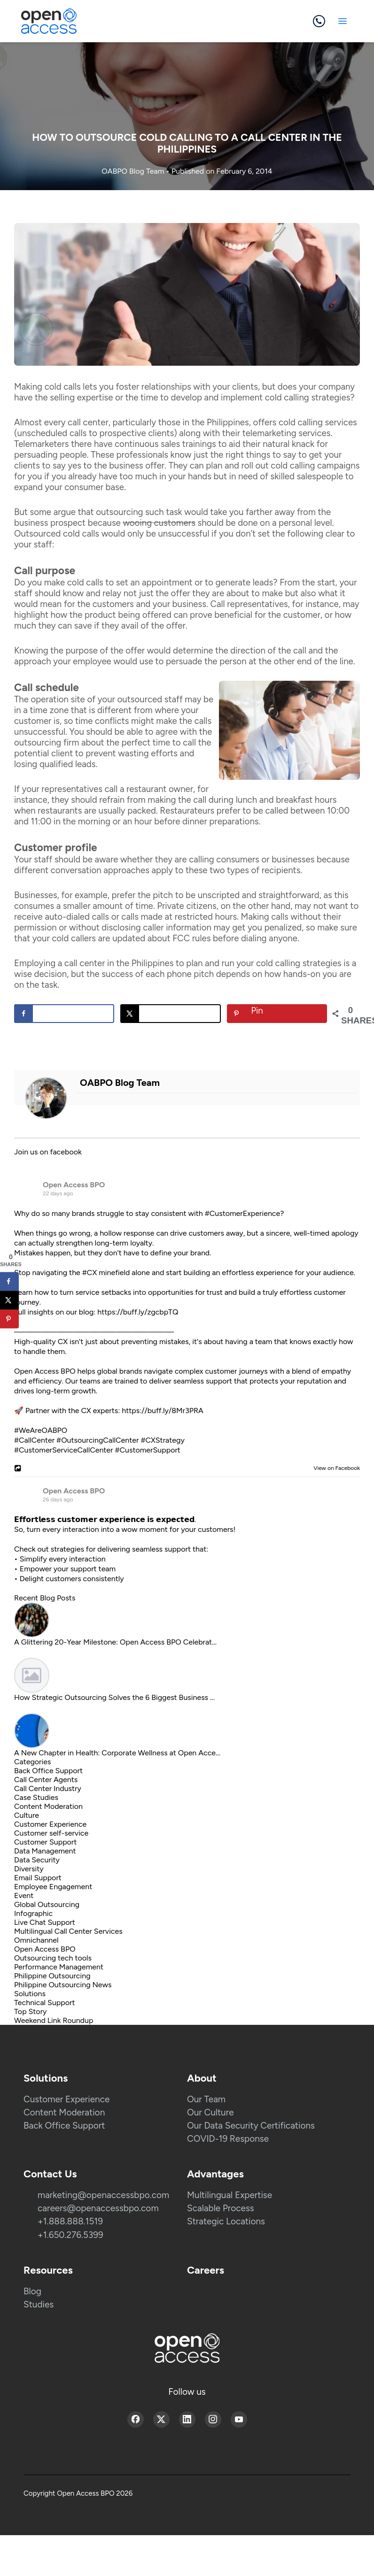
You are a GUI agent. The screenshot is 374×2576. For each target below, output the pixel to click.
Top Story (30, 2011)
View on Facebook (334, 1468)
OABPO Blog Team (133, 171)
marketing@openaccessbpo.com (103, 2195)
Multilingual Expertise (229, 2195)
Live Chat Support (44, 1922)
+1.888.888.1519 (70, 2221)
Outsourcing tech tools (53, 1957)
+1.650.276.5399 (70, 2235)
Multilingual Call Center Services (68, 1931)
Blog (32, 2291)
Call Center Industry (47, 1788)
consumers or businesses (265, 859)
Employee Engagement (53, 1886)
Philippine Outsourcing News (62, 1984)
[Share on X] (170, 1013)
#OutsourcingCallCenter (97, 1440)
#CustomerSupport (147, 1450)
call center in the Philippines (118, 963)
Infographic (33, 1913)
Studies (38, 2304)
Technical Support (44, 2002)
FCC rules (191, 938)
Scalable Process (220, 2208)
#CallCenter (34, 1440)
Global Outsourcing (46, 1904)
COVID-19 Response (228, 2138)
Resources (48, 2270)
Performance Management (58, 1966)
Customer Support (45, 1842)
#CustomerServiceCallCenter (63, 1450)
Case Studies (36, 1797)
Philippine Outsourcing (52, 1975)
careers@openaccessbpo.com (98, 2208)
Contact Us (50, 2174)
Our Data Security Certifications (251, 2125)
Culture (26, 1815)
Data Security (37, 1859)
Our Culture (210, 2112)
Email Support (38, 1877)
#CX (89, 1272)
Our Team (206, 2099)
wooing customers (159, 522)
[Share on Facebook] (64, 1013)
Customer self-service (51, 1833)
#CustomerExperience (242, 1213)
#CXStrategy (162, 1440)
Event (23, 1895)
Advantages (215, 2174)
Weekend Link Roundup (53, 2020)
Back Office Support (48, 1770)
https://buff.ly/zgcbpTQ (137, 1311)
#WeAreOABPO (40, 1430)
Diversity (29, 1868)
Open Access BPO (74, 1184)
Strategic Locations (226, 2221)
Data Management (45, 1850)
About (202, 2078)
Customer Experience (50, 1824)
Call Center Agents (46, 1779)
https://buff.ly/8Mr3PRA (162, 1410)
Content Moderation (48, 1806)
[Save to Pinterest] (277, 1013)
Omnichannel (36, 1940)
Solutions (30, 1993)
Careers (205, 2270)
